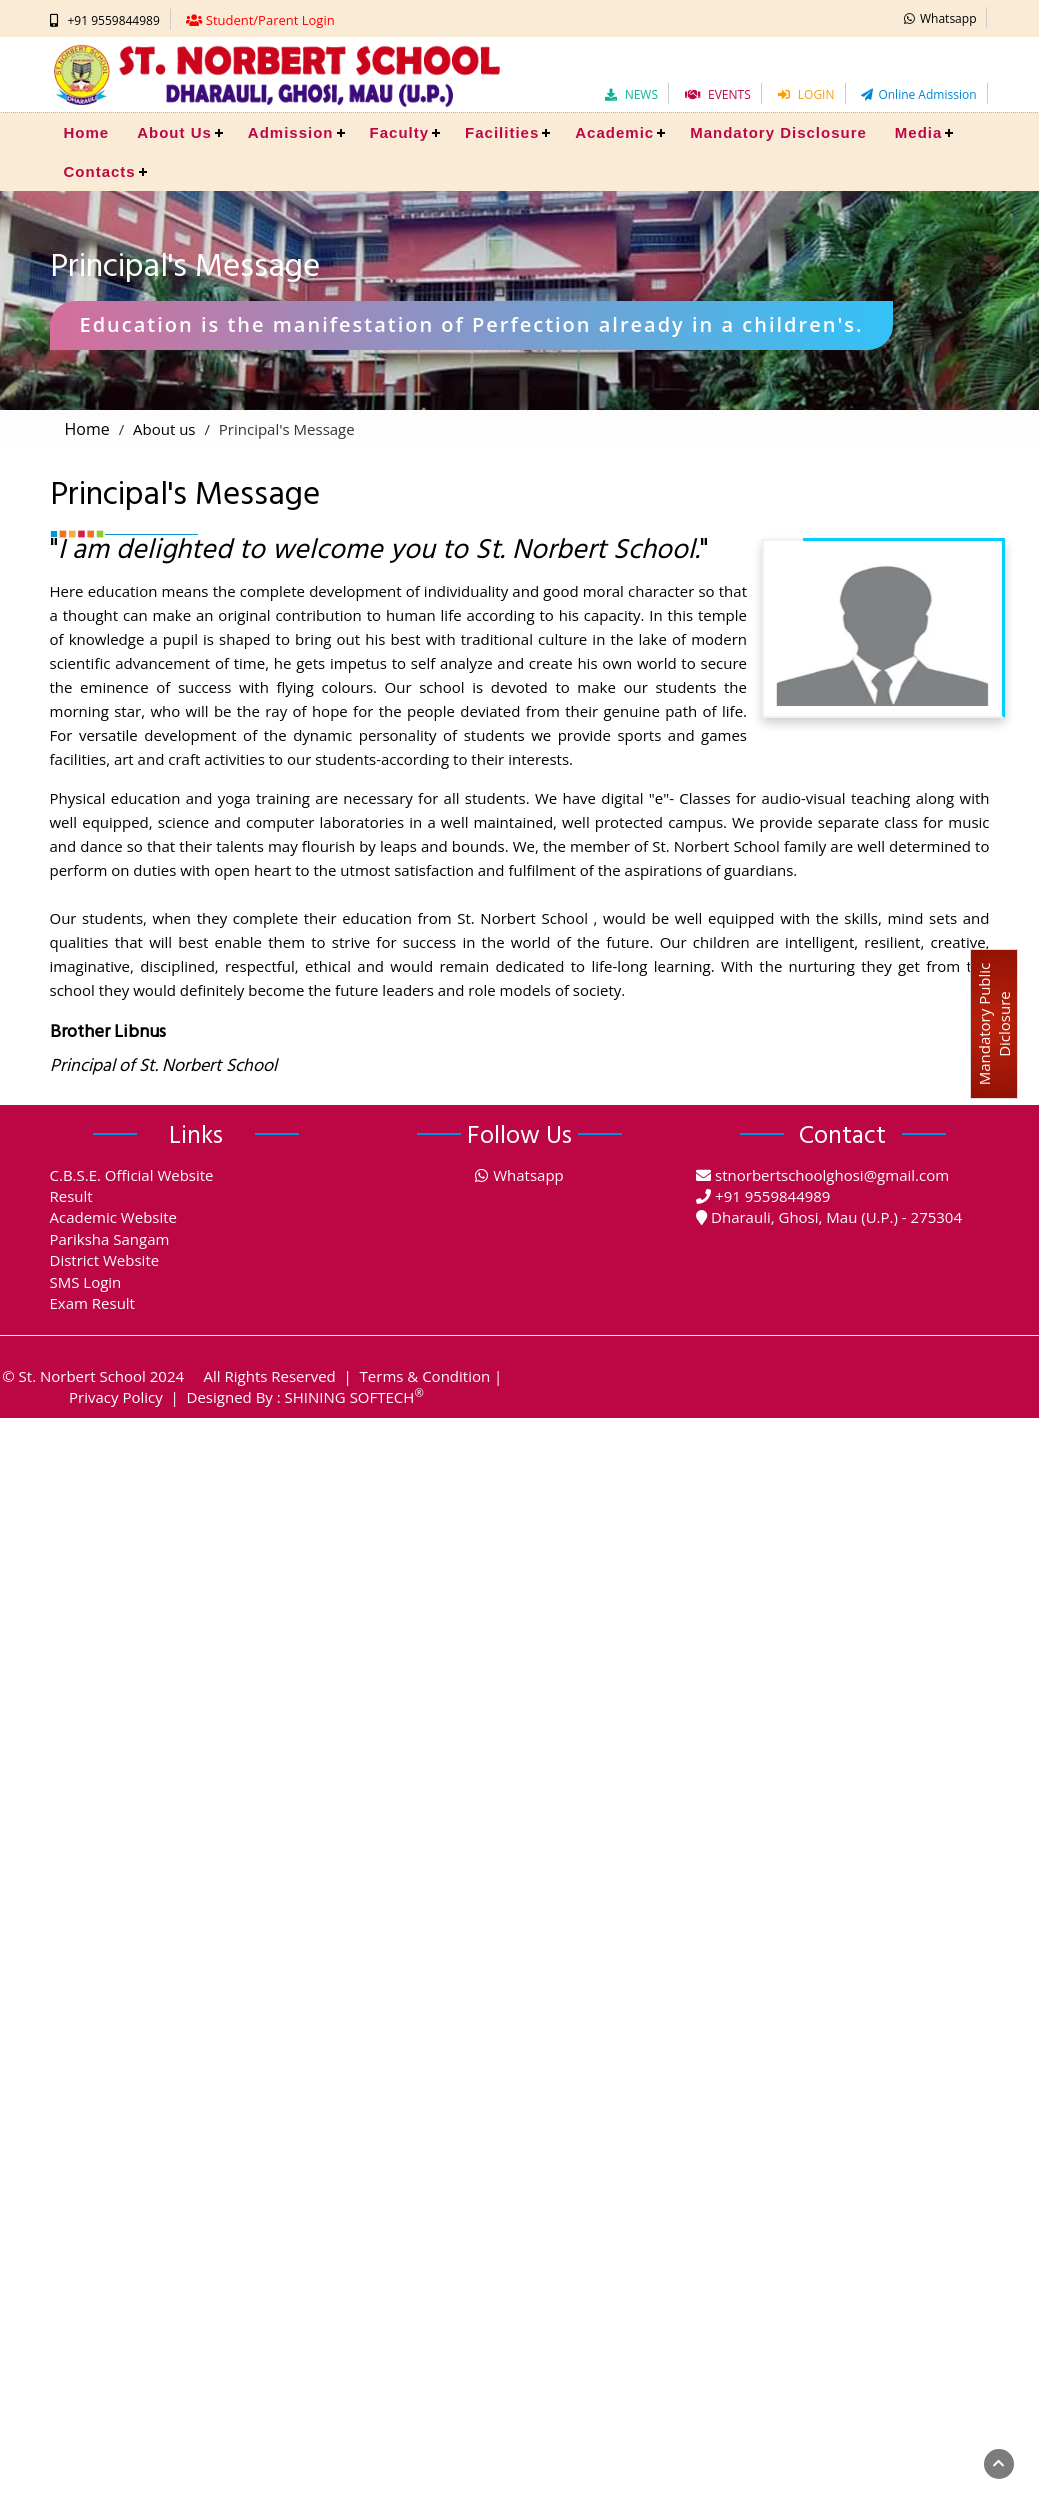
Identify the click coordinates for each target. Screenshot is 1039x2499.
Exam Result (92, 1303)
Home (87, 132)
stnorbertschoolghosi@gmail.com (832, 1175)
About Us (174, 132)
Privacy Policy (116, 1397)
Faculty (400, 132)
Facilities (502, 132)
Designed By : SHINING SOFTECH (305, 1397)
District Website (105, 1260)
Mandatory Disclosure (778, 132)
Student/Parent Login (270, 20)
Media (919, 132)
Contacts (100, 171)
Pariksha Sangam (110, 1239)
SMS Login (86, 1282)
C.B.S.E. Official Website (132, 1175)
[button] (940, 17)
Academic (614, 132)
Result (71, 1196)
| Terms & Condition (415, 1376)
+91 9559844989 (114, 20)
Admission (291, 132)
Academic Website (114, 1217)
